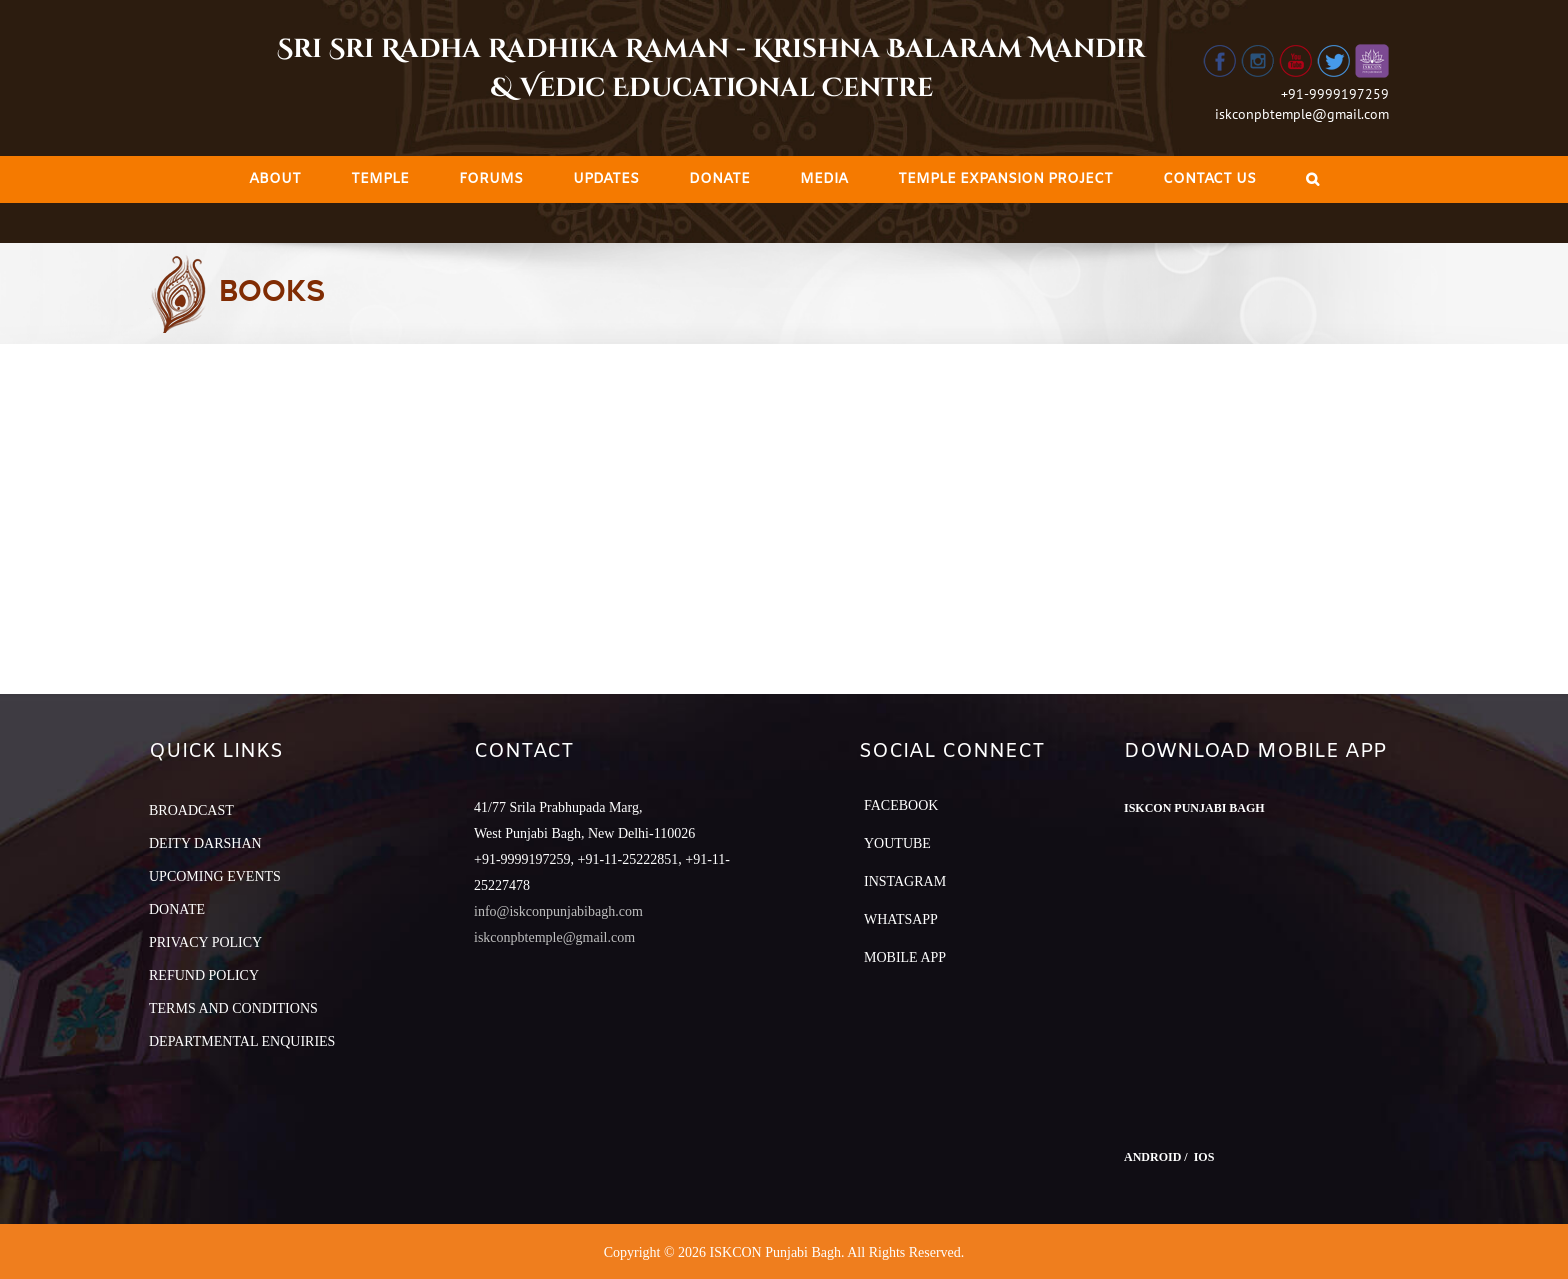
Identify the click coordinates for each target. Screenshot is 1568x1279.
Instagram (905, 881)
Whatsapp (901, 919)
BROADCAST (191, 810)
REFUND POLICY (204, 975)
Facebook (901, 805)
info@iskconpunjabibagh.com (558, 911)
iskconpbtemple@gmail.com (1302, 114)
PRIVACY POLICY (205, 942)
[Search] (1312, 179)
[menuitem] (275, 179)
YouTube (897, 843)
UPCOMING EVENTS (215, 876)
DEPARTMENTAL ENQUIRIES (242, 1041)
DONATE (177, 909)
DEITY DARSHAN (205, 843)
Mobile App (905, 957)
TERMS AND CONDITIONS (233, 1008)
